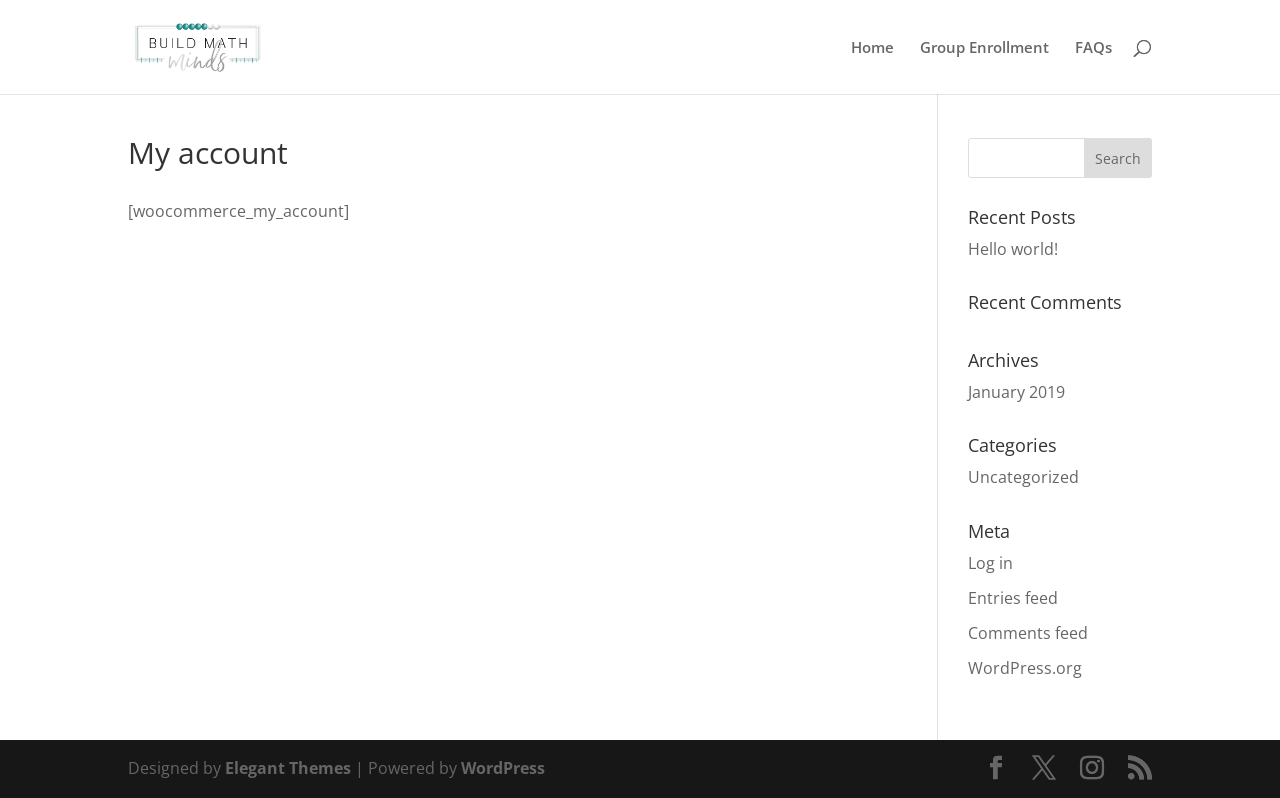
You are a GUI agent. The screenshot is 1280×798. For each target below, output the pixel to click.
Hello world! (1013, 249)
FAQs (1093, 48)
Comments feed (1028, 633)
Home (872, 48)
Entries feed (1013, 598)
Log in (990, 563)
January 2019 (1016, 392)
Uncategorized (1023, 477)
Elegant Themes (288, 768)
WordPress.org (1025, 668)
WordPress (503, 768)
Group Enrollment (984, 48)
